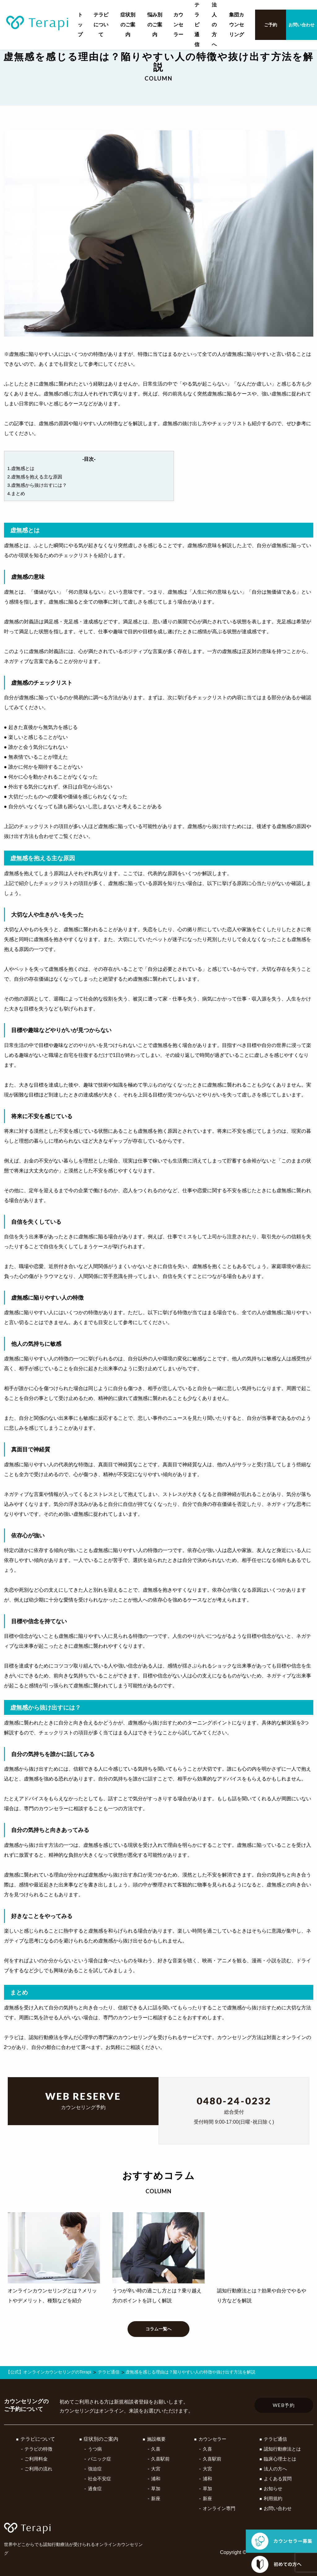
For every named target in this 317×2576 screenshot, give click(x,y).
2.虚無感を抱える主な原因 (36, 479)
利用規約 (272, 2498)
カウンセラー (178, 24)
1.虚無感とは (21, 469)
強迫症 (93, 2469)
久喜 (153, 2449)
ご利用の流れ (39, 2469)
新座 (153, 2498)
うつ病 (93, 2449)
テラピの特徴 (39, 2449)
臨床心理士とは (279, 2459)
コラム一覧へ (158, 2337)
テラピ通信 (196, 24)
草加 (153, 2488)
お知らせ (272, 2488)
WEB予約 (284, 2406)
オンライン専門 (217, 2508)
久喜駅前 (158, 2459)
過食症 (93, 2488)
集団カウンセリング (236, 24)
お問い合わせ (302, 24)
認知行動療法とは (282, 2449)
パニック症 (98, 2459)
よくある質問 (277, 2479)
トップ (80, 24)
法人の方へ (214, 24)
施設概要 (154, 2439)
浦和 (153, 2479)
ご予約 (270, 24)
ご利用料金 (36, 2459)
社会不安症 (98, 2479)
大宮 (153, 2469)
